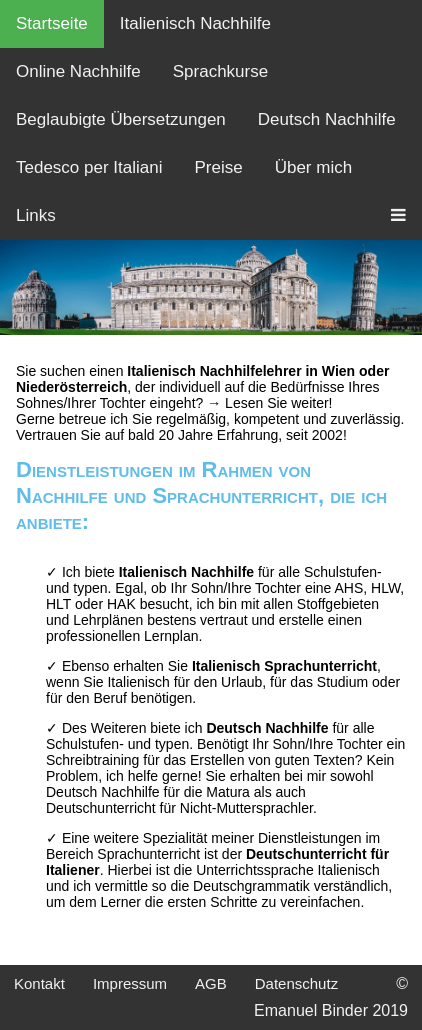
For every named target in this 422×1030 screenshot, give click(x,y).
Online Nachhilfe (78, 71)
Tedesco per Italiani (89, 167)
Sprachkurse (220, 71)
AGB (211, 983)
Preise (218, 167)
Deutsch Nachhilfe (327, 119)
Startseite (52, 23)
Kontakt (39, 983)
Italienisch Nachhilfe (195, 23)
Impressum (130, 983)
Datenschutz (296, 983)
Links (36, 215)
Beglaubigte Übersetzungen (121, 119)
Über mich (313, 167)
